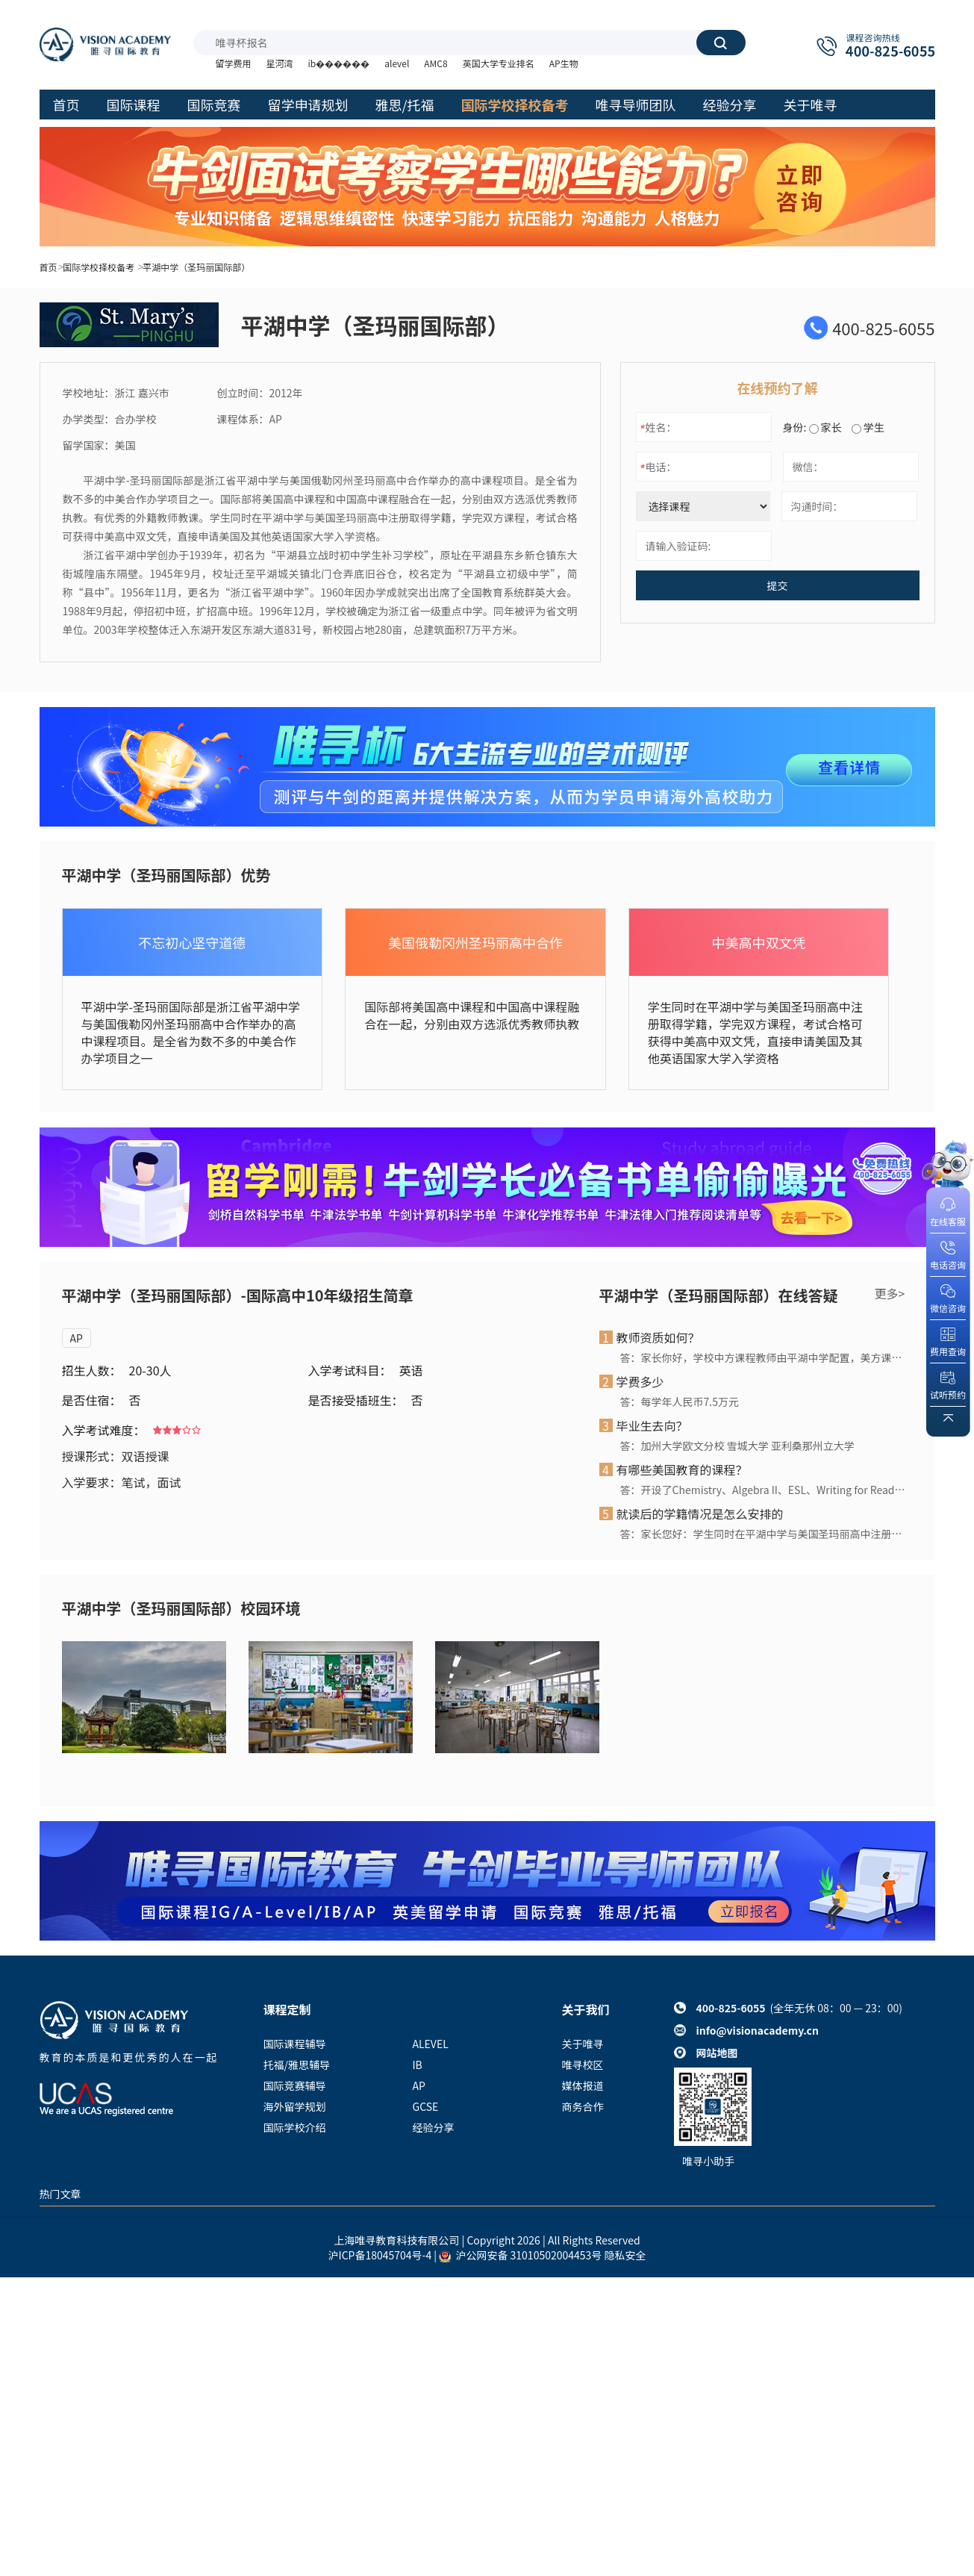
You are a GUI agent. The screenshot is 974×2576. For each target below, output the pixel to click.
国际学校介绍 (294, 2127)
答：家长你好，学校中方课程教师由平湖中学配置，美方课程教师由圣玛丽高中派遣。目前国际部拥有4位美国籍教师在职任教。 (762, 1357)
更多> (890, 1293)
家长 (825, 427)
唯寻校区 (583, 2064)
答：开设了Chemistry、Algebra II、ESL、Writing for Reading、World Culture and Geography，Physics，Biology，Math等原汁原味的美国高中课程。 (762, 1489)
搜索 (720, 43)
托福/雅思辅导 (297, 2064)
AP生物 (563, 63)
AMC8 (435, 63)
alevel (396, 63)
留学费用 (234, 63)
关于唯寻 (583, 2043)
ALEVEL (431, 2043)
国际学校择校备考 (98, 267)
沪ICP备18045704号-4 (380, 2254)
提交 (777, 585)
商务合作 (583, 2106)
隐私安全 (625, 2254)
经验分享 (434, 2127)
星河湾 (279, 63)
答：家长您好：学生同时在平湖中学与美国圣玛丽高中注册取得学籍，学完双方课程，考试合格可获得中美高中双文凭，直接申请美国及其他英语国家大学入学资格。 (762, 1533)
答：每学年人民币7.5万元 (679, 1401)
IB (417, 2064)
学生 (868, 427)
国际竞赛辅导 (294, 2085)
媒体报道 (583, 2085)
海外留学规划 (294, 2106)
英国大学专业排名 (498, 63)
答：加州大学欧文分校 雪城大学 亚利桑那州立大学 (737, 1445)
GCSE (426, 2106)
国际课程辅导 (294, 2043)
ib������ (339, 63)
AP (76, 1338)
